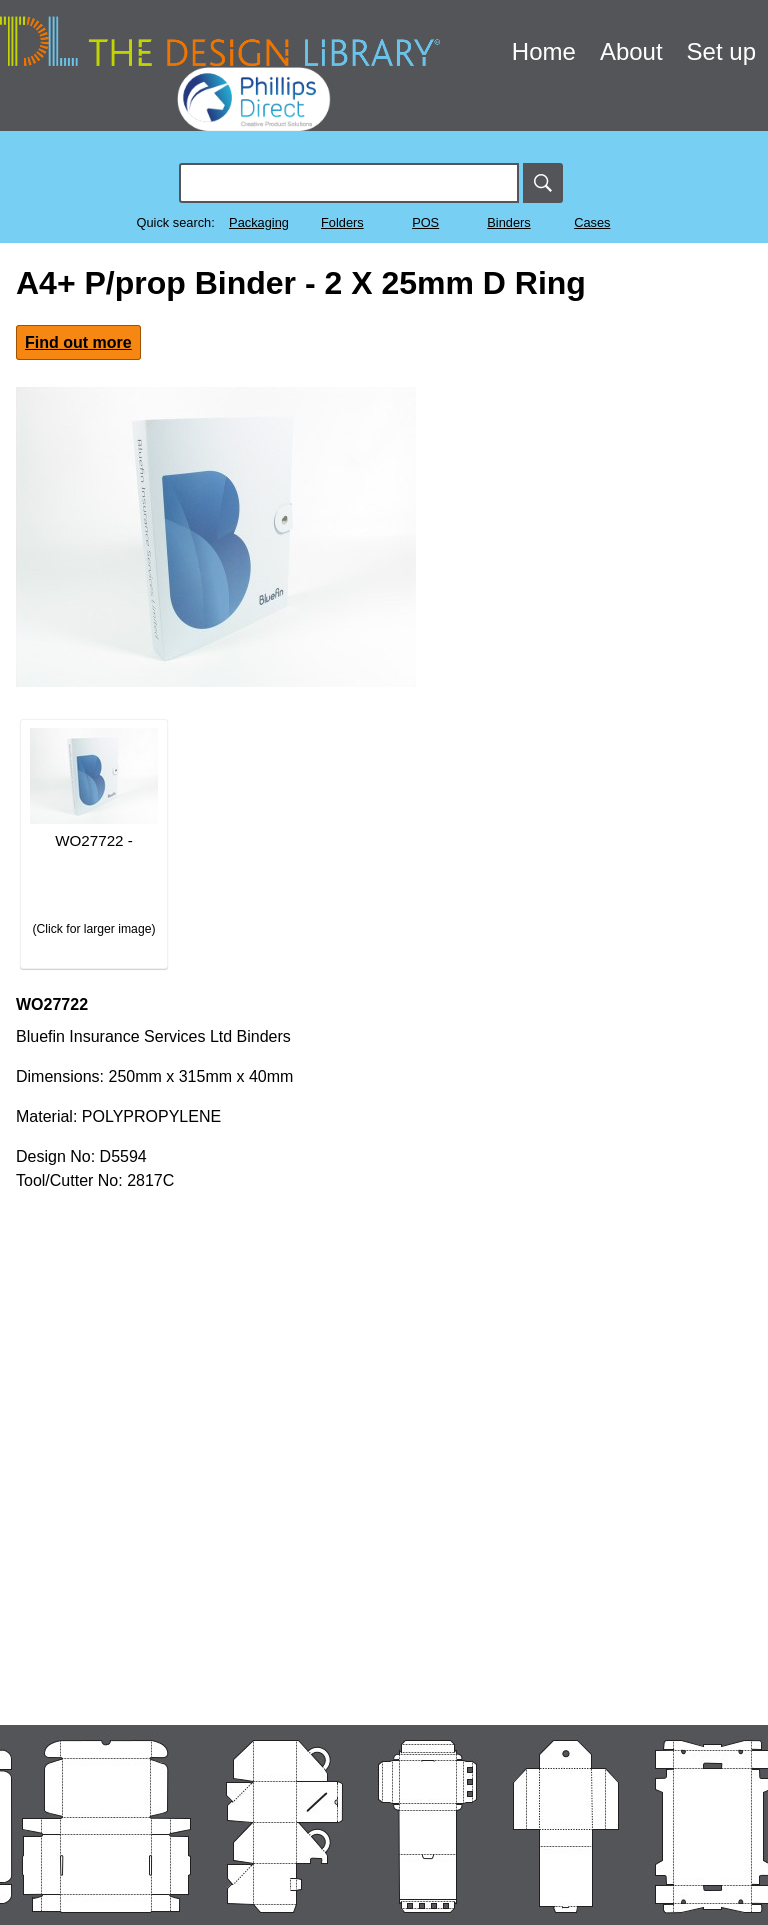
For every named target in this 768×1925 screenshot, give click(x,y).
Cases (592, 222)
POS (425, 222)
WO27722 (52, 1004)
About (631, 51)
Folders (342, 222)
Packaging (259, 222)
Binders (508, 222)
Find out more (78, 342)
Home (544, 51)
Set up (721, 51)
